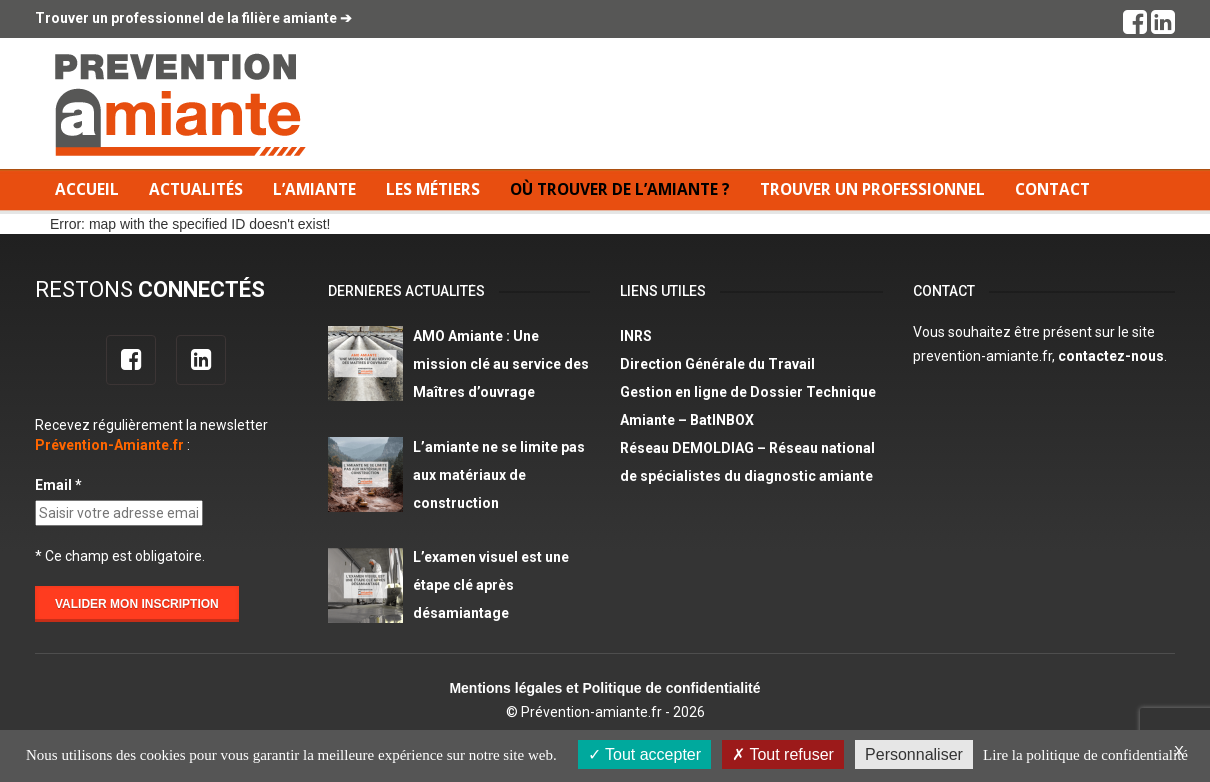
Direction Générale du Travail (717, 364)
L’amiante (314, 189)
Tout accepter (644, 754)
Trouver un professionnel (872, 189)
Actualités (196, 189)
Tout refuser (783, 754)
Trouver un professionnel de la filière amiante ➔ (193, 18)
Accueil (87, 189)
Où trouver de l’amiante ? (620, 189)
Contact (1052, 189)
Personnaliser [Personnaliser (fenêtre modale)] (914, 754)
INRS (636, 336)
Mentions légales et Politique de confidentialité (604, 688)
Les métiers (433, 189)
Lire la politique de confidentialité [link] (1085, 755)
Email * (58, 485)
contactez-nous (1111, 356)
